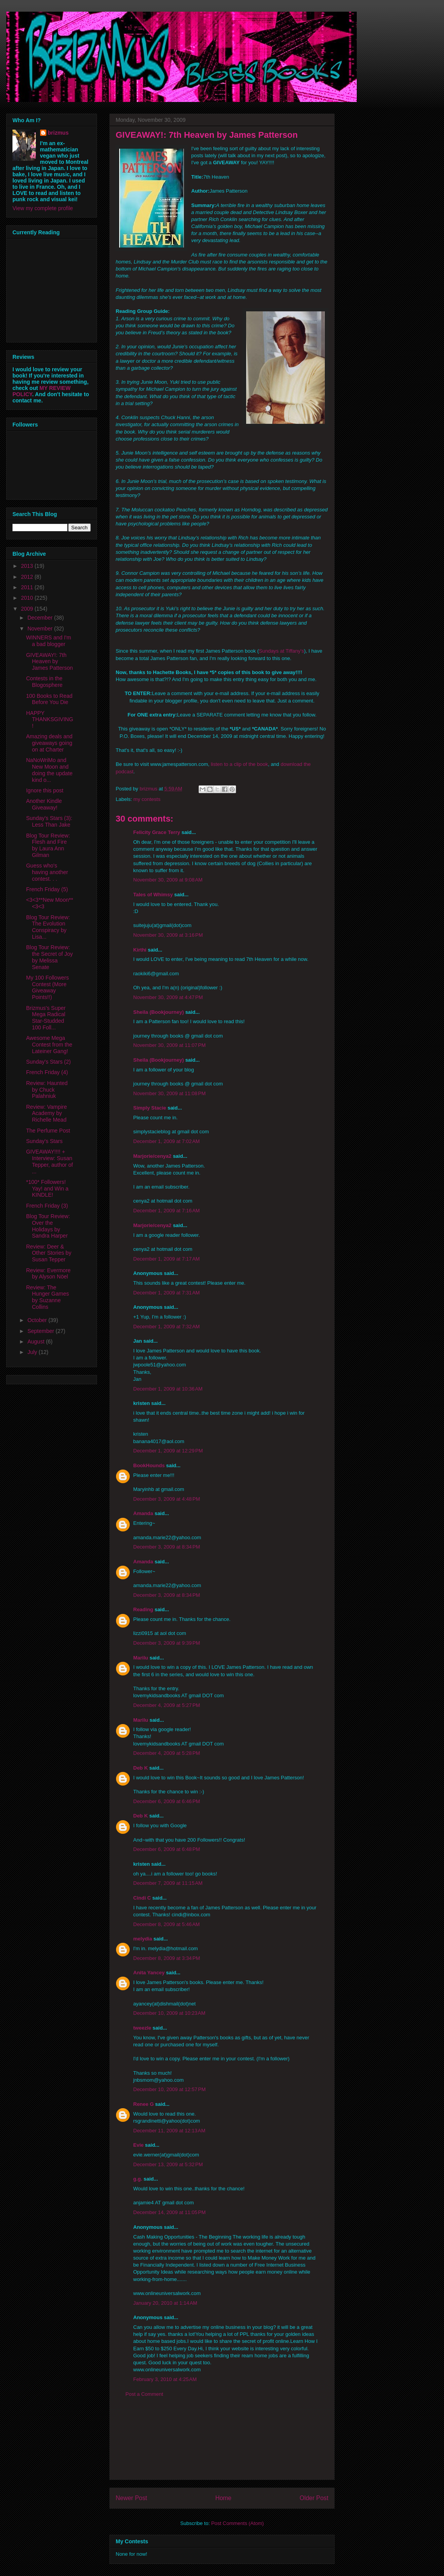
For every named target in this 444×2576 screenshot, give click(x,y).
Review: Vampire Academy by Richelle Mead (46, 1113)
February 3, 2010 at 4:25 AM (165, 2379)
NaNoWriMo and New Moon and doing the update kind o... (49, 770)
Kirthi (139, 950)
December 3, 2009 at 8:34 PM (166, 1547)
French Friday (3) (47, 1206)
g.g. (137, 2179)
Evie (138, 2145)
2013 (28, 566)
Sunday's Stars (44, 1141)
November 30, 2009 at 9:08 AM (168, 880)
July (33, 1352)
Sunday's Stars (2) (48, 1062)
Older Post (314, 2498)
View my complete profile (42, 208)
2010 (28, 598)
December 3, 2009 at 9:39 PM (166, 1643)
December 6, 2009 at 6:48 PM (166, 1849)
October (37, 1320)
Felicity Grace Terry (156, 832)
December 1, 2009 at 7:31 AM (166, 1293)
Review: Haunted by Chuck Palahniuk (47, 1089)
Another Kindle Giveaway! (44, 804)
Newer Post (131, 2498)
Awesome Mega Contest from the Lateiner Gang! (49, 1044)
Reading (143, 1609)
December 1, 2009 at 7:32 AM (166, 1326)
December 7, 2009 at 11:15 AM (168, 1883)
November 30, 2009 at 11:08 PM (169, 1093)
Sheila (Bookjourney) (158, 1012)
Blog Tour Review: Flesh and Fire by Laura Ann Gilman (48, 845)
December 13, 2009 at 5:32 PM (168, 2164)
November (40, 628)
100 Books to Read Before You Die (49, 699)
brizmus (58, 133)
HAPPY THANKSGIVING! (49, 719)
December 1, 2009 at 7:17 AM (166, 1259)
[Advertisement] (222, 2444)
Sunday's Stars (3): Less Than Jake (49, 821)
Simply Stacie (149, 1108)
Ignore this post (44, 790)
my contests (147, 799)
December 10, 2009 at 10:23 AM (169, 2013)
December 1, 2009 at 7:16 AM (166, 1210)
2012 (28, 577)
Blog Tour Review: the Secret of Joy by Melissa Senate (49, 957)
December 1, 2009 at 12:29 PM (168, 1451)
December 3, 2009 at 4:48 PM (166, 1499)
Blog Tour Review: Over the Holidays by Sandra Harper (48, 1226)
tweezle (142, 2028)
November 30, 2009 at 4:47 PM (168, 997)
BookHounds (149, 1465)
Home (223, 2498)
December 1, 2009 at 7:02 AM (166, 1141)
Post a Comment (144, 2394)
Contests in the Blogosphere (44, 681)
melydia (142, 1939)
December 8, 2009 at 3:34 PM (166, 1958)
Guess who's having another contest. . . (47, 872)
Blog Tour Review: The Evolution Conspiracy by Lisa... (48, 927)
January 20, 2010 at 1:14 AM (165, 2303)
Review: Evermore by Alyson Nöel (48, 1273)
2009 (28, 609)
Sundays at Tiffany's (281, 651)
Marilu (140, 1658)
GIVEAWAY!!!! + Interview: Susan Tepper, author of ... (49, 1161)
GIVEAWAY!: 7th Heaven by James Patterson (49, 661)
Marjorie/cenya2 (152, 1156)
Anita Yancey (149, 1972)
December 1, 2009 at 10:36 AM (168, 1389)
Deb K (140, 1768)
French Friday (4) (47, 1072)
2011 (28, 587)
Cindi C (142, 1898)
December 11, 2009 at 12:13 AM (169, 2130)
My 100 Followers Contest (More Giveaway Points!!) (47, 987)
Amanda (143, 1513)
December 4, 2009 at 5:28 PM (166, 1753)
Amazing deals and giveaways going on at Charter (49, 743)
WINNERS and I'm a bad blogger (48, 640)
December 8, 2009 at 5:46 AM (166, 1924)
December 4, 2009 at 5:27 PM (166, 1705)
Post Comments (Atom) (237, 2523)
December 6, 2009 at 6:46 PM (166, 1801)
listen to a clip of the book (239, 764)
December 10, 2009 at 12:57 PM (169, 2089)
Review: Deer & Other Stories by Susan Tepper (48, 1253)
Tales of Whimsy (153, 894)
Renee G (143, 2104)
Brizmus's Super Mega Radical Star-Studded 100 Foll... (45, 1018)
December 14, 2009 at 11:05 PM (169, 2212)
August (36, 1341)
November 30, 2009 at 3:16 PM (168, 935)
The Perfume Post (48, 1130)
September (41, 1331)
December (40, 618)
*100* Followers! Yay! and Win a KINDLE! (47, 1188)
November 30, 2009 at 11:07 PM (169, 1045)
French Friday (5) (47, 889)
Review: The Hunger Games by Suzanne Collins (47, 1297)
